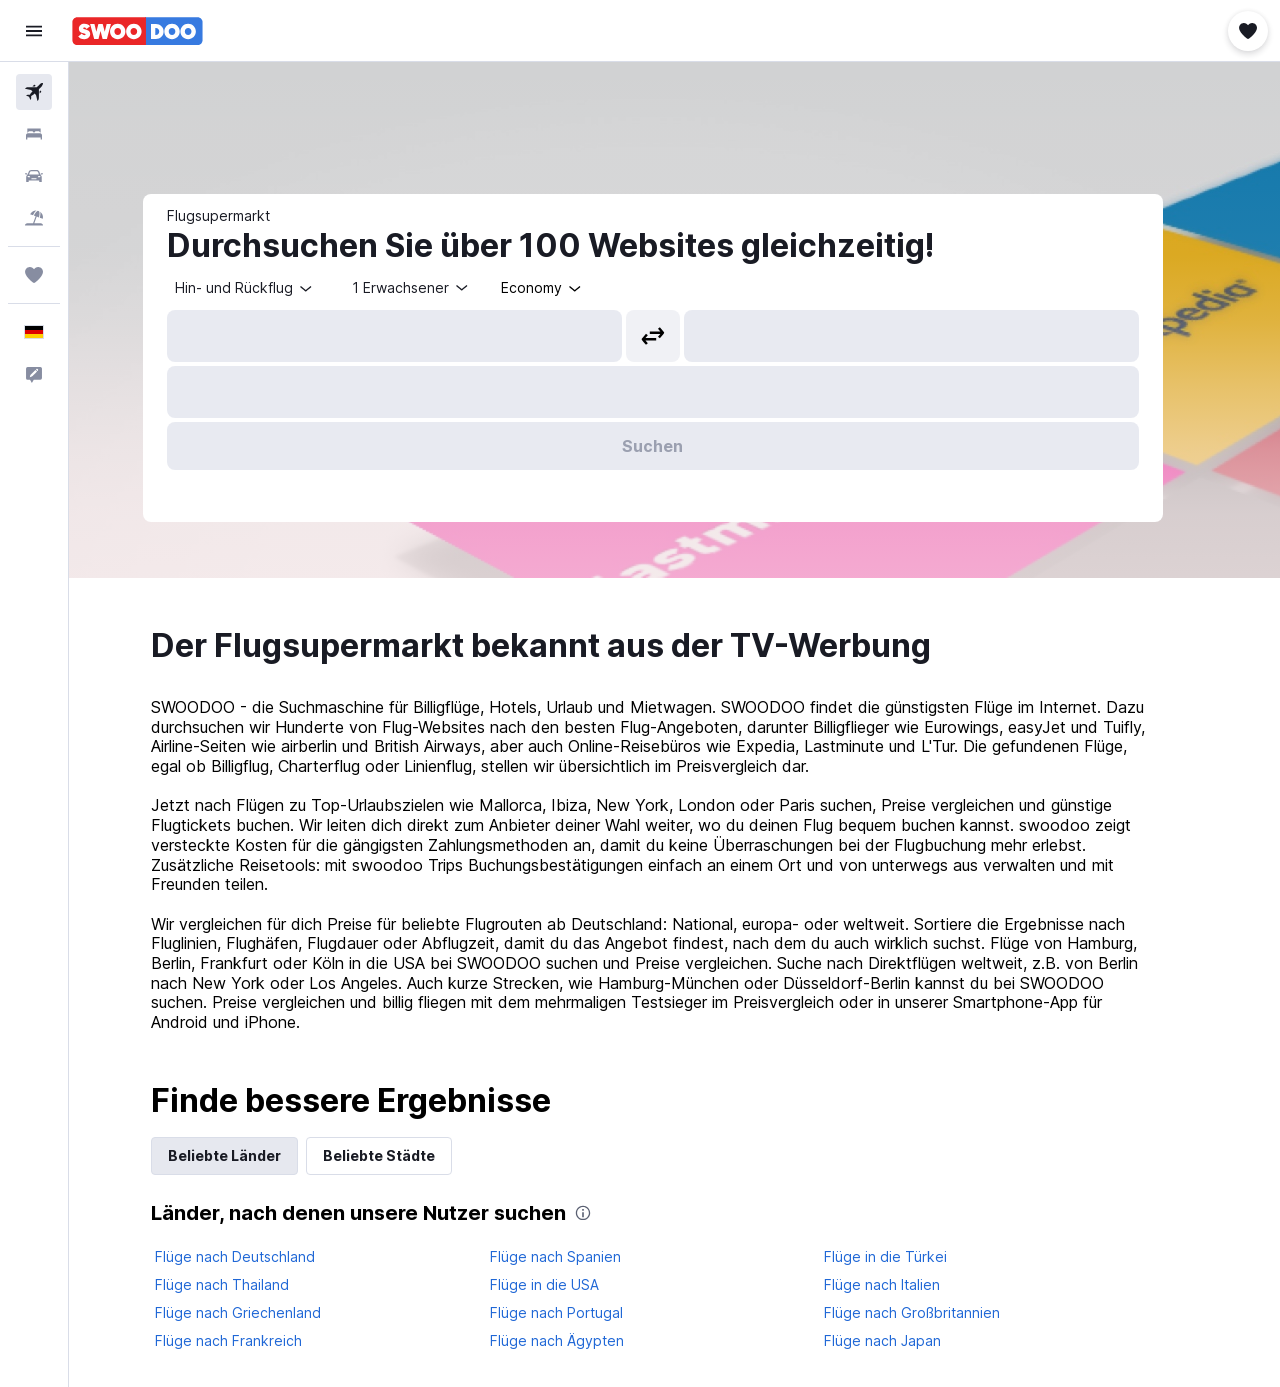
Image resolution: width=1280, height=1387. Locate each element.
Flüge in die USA (565, 1284)
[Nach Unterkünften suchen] (34, 134)
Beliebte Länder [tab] (246, 1155)
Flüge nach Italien (904, 1284)
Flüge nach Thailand (244, 1284)
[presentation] (605, 1213)
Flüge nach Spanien (576, 1256)
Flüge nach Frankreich (250, 1340)
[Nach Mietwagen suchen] (34, 176)
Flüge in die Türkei (907, 1256)
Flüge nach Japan (904, 1340)
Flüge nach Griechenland (260, 1312)
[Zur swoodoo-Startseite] (137, 31)
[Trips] (34, 275)
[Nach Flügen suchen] (34, 92)
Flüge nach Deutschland (257, 1256)
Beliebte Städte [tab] (401, 1155)
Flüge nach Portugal (577, 1312)
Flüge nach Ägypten (578, 1340)
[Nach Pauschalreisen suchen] (34, 218)
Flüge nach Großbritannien (934, 1312)
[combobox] (267, 288)
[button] (34, 31)
